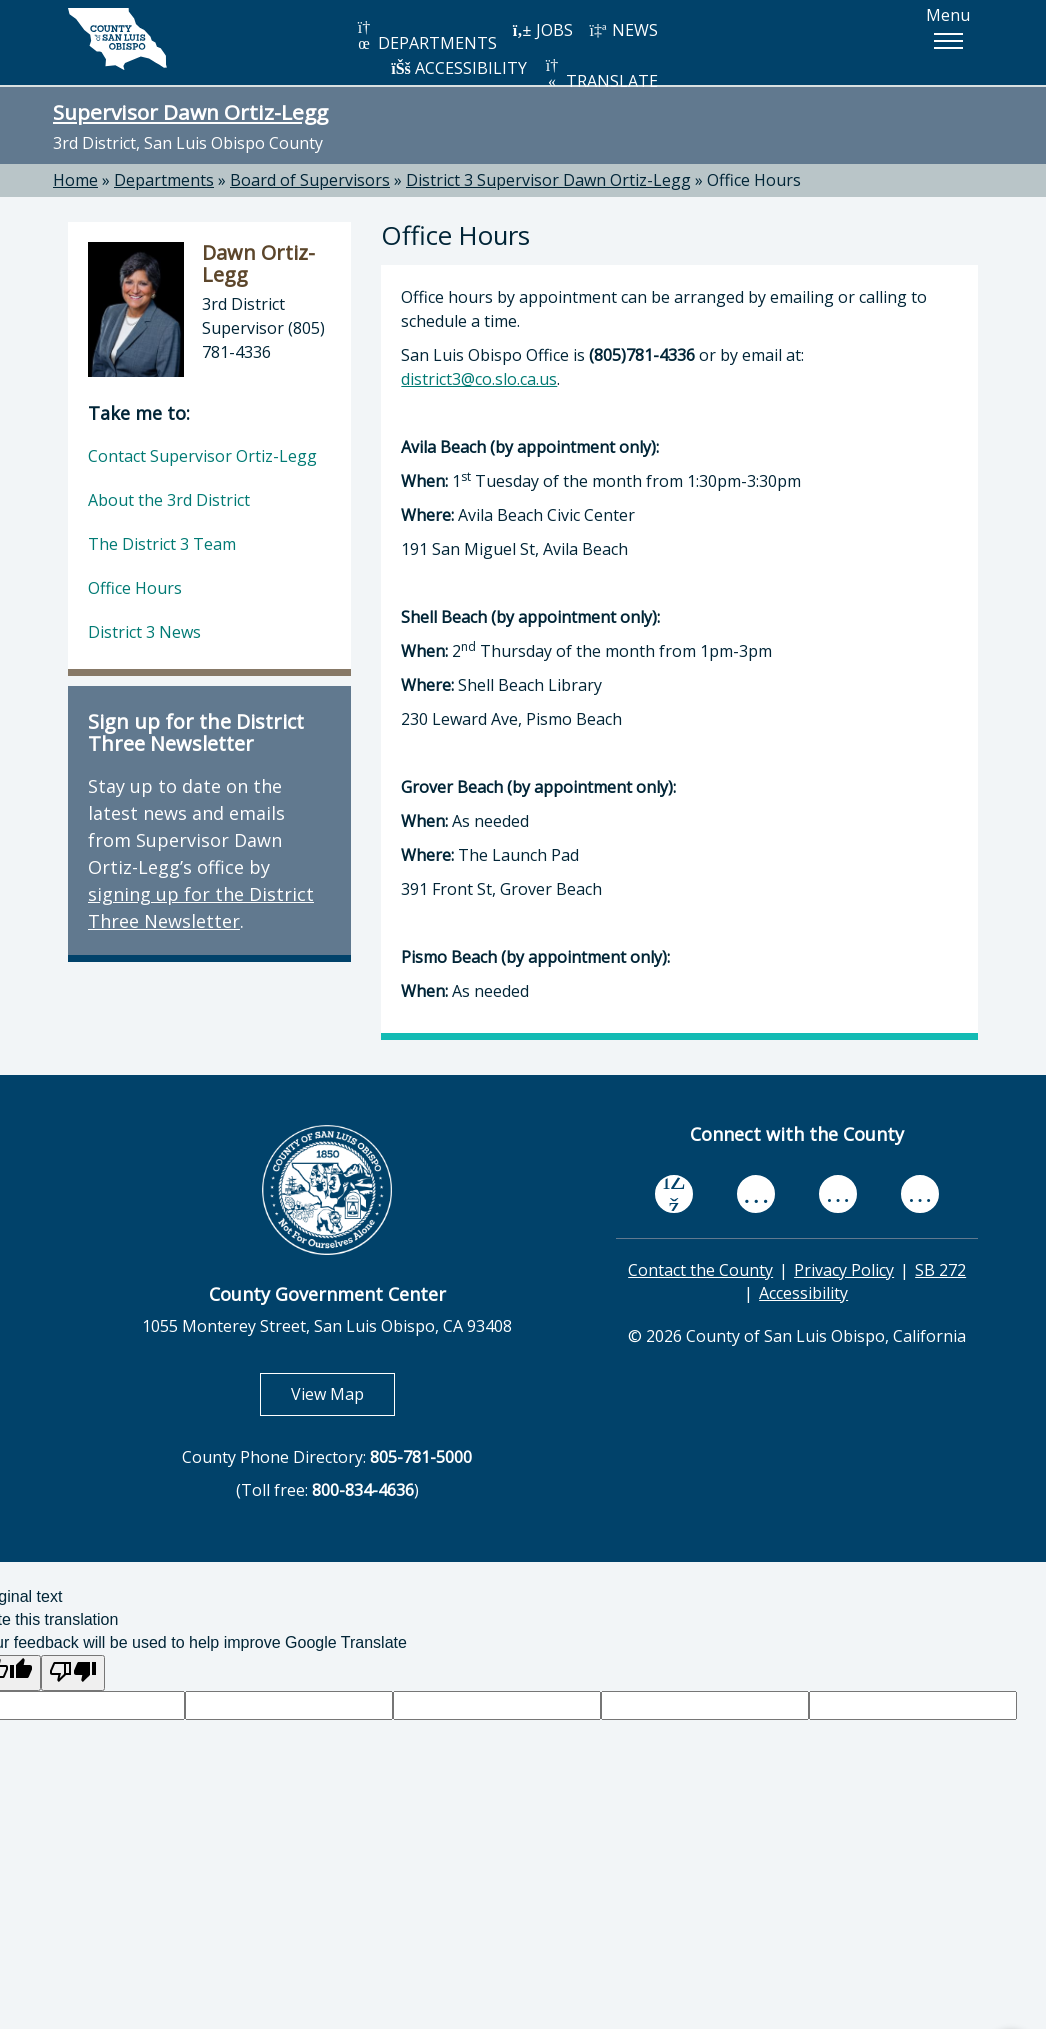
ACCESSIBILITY (459, 68)
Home (75, 180)
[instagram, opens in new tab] (920, 1194)
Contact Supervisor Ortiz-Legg (202, 456)
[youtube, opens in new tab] (756, 1194)
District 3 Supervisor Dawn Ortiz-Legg (548, 180)
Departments (164, 180)
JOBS (542, 30)
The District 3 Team (162, 544)
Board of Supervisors (310, 180)
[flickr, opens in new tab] (838, 1194)
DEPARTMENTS (425, 36)
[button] (948, 41)
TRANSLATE (600, 74)
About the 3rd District (169, 500)
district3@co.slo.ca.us (479, 379)
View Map (343, 1393)
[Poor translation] (73, 1673)
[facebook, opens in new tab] (674, 1194)
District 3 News (144, 632)
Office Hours (754, 180)
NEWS (623, 30)
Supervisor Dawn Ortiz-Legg (190, 112)
